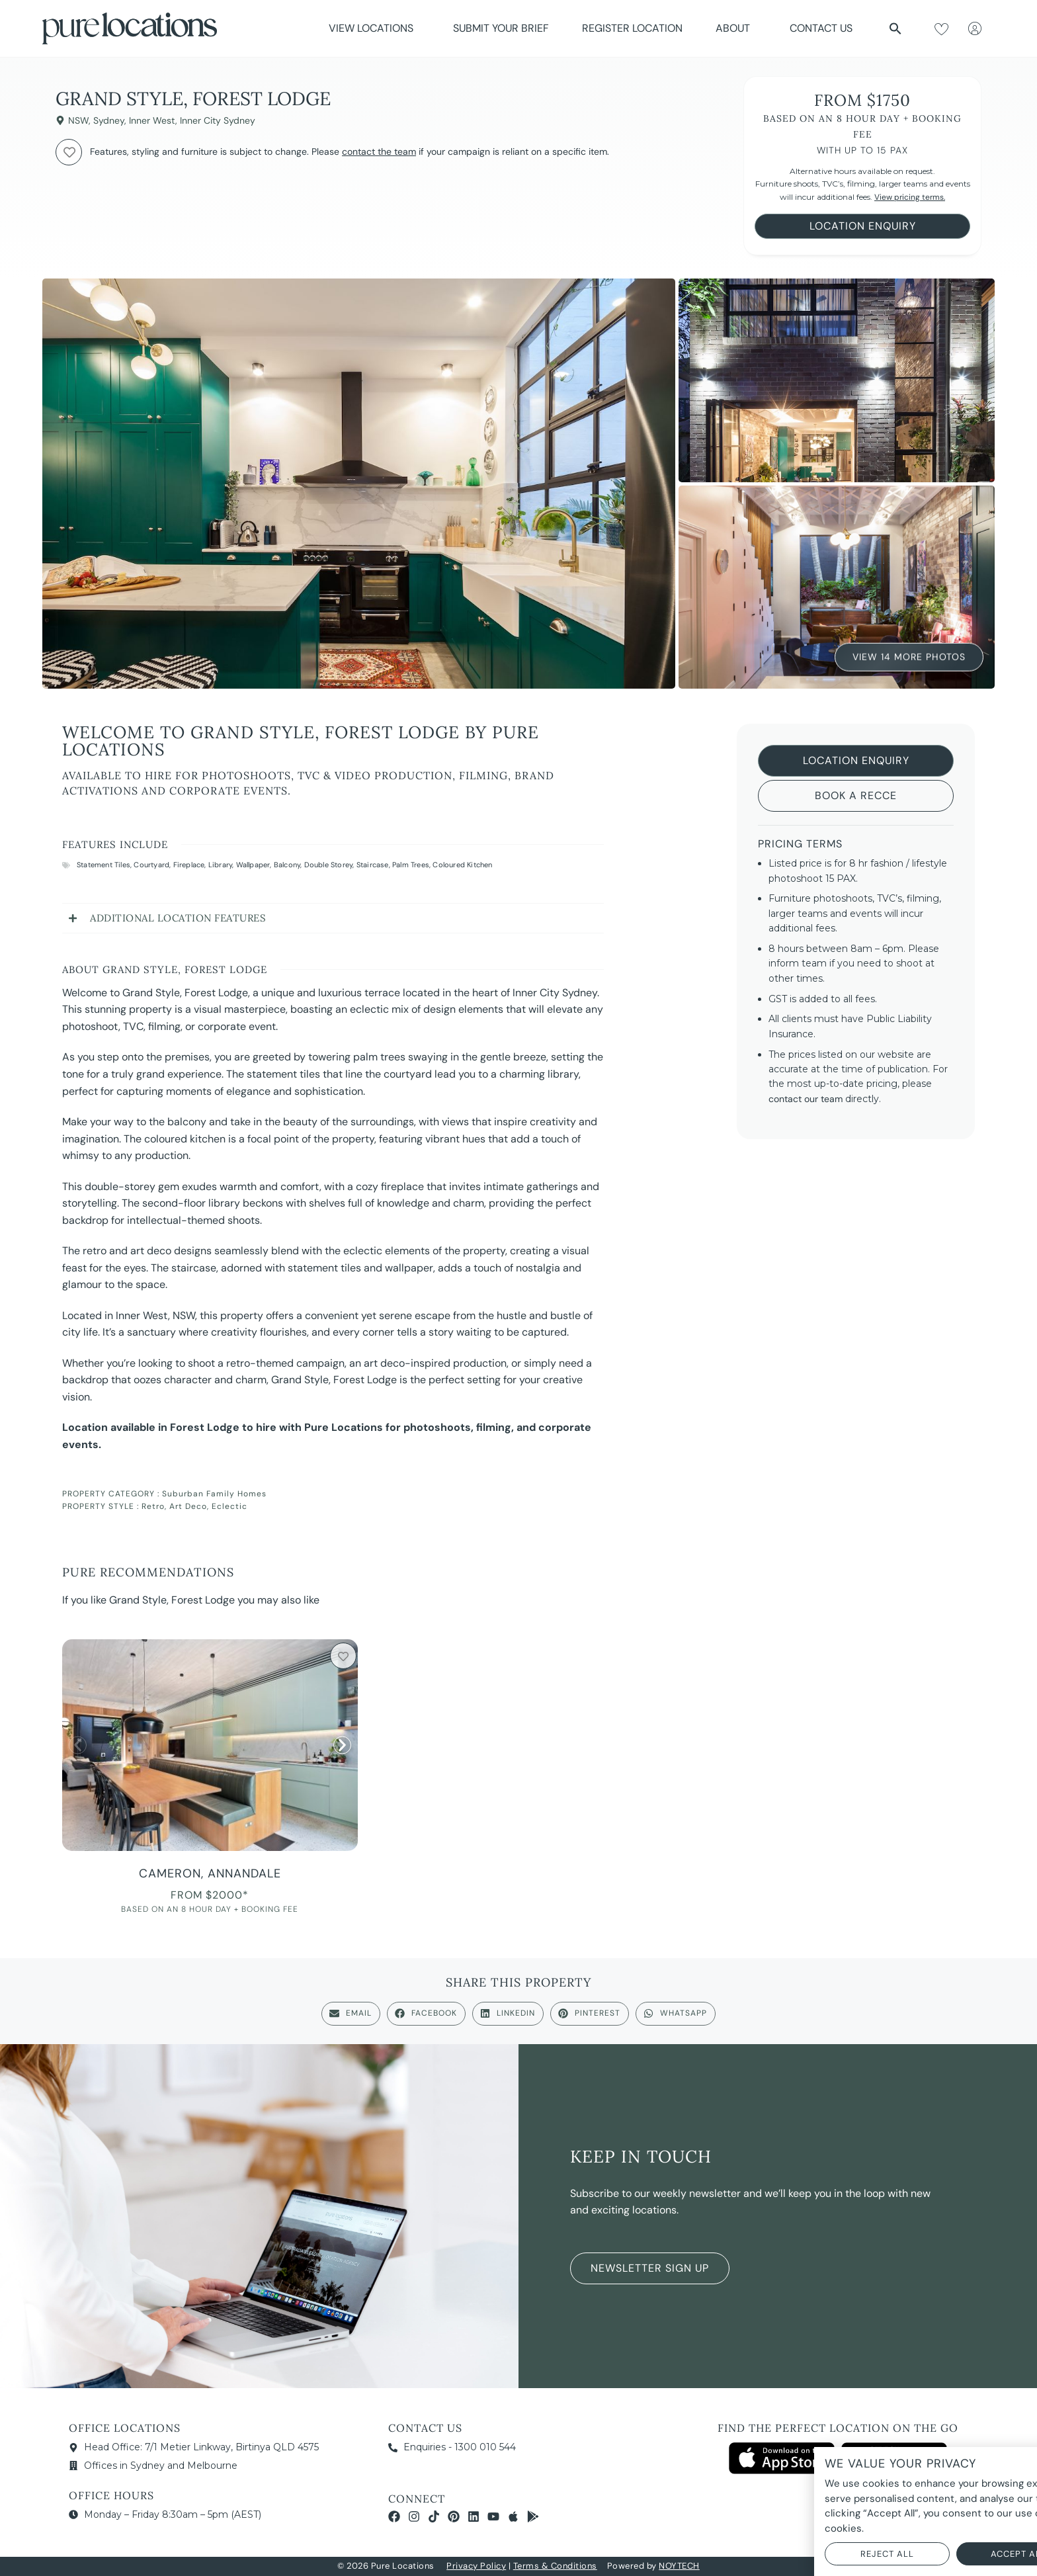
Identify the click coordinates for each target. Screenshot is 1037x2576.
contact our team (805, 1099)
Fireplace (189, 864)
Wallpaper (253, 864)
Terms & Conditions (555, 2565)
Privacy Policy (476, 2565)
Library (220, 864)
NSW (78, 120)
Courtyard (151, 864)
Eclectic (229, 1506)
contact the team (379, 151)
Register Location (632, 28)
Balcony (287, 864)
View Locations (374, 28)
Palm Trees (410, 864)
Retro (153, 1506)
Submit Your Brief (501, 28)
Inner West (152, 120)
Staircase (372, 864)
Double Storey (328, 864)
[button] (895, 28)
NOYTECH (679, 2565)
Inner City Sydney (217, 120)
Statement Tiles (103, 864)
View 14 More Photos (909, 658)
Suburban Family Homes (214, 1493)
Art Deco (188, 1506)
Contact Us (821, 28)
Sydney (108, 120)
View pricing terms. (909, 197)
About (736, 28)
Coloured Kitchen (462, 864)
